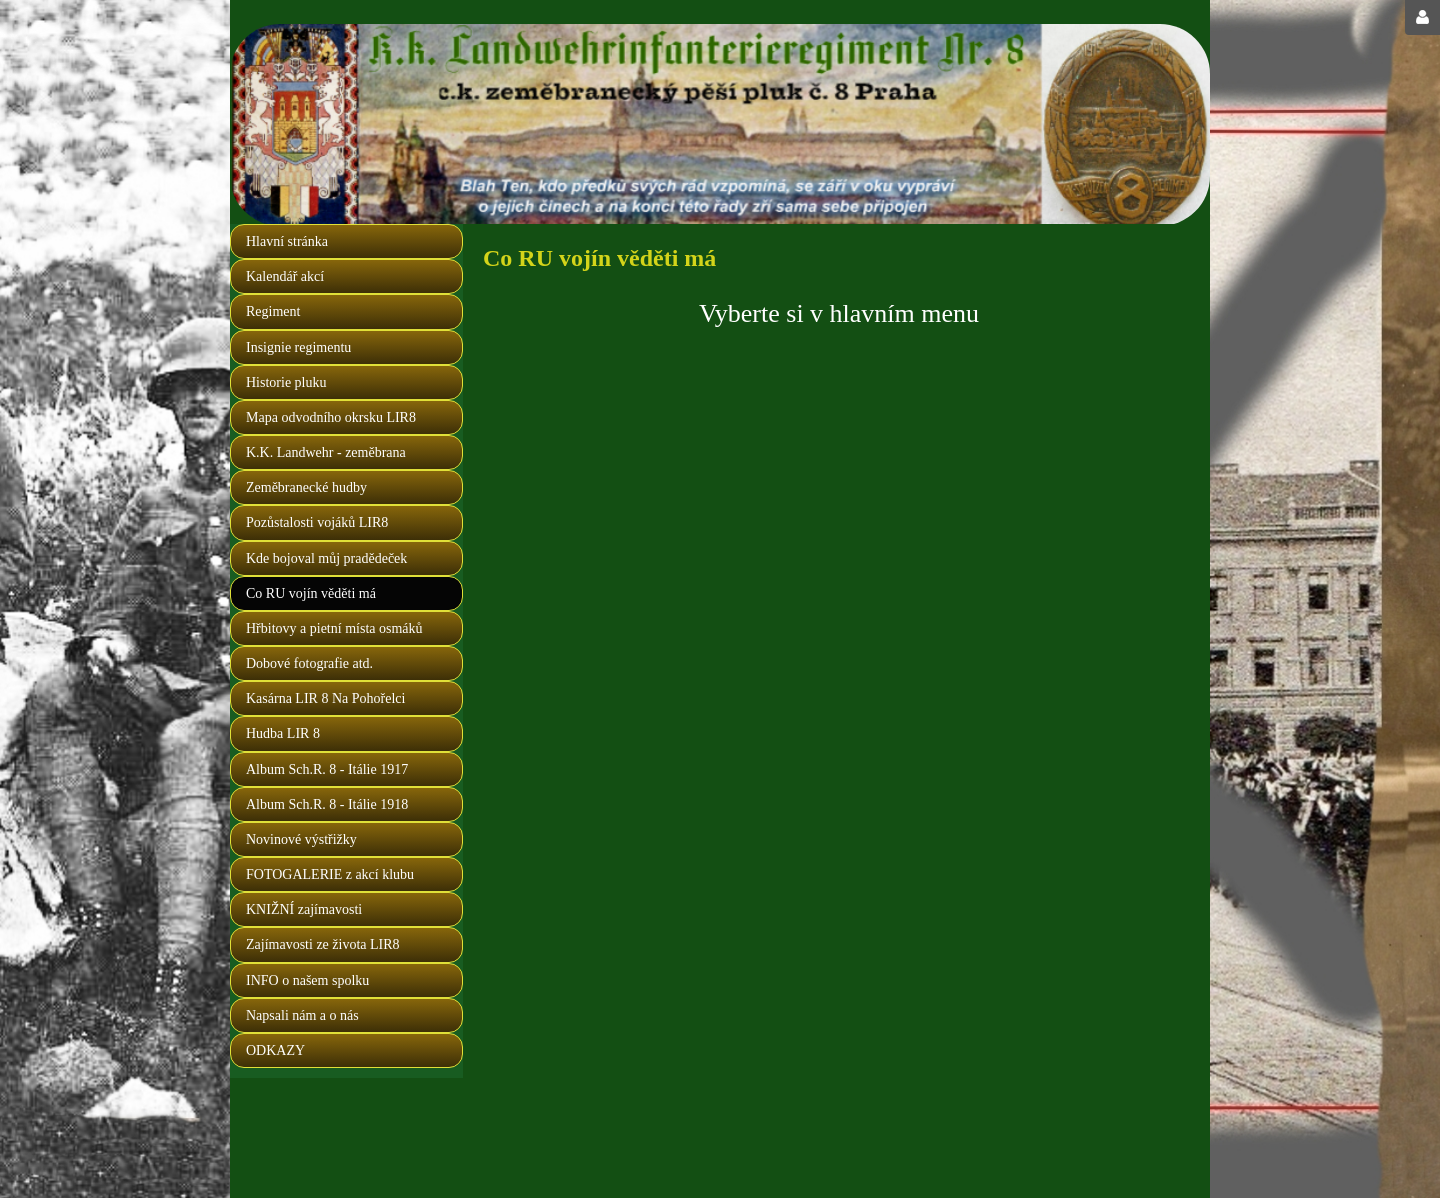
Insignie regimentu (298, 347)
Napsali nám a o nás (302, 1015)
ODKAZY (275, 1050)
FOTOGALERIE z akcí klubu (330, 874)
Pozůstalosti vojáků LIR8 (317, 522)
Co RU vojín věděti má (311, 593)
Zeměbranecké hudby (306, 487)
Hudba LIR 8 (283, 733)
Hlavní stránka (287, 241)
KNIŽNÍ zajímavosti (304, 909)
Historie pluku (286, 382)
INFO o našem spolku (307, 980)
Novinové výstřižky (301, 839)
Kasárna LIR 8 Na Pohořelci (325, 698)
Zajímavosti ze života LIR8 (323, 944)
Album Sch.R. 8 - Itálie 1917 (327, 769)
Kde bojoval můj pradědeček (326, 558)
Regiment (273, 311)
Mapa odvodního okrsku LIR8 (331, 417)
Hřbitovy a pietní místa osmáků (334, 628)
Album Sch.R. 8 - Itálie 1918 (327, 804)
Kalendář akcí (285, 276)
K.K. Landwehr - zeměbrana (326, 452)
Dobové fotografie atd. (309, 663)
